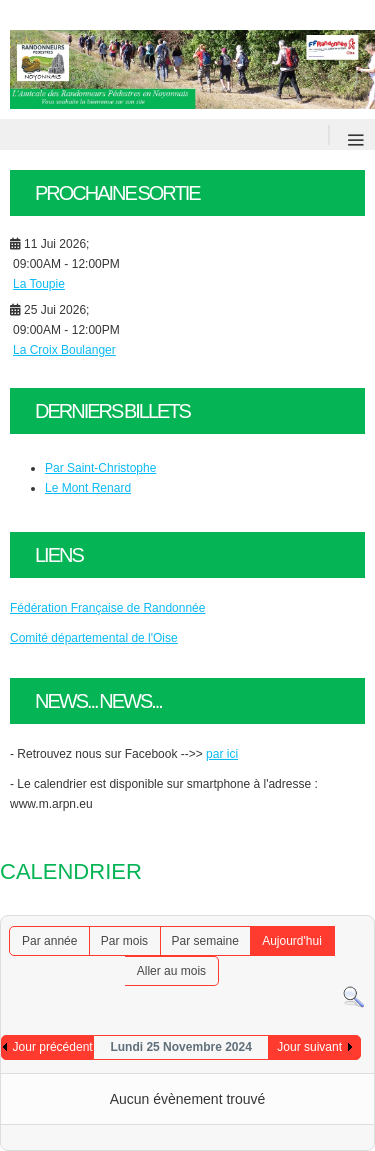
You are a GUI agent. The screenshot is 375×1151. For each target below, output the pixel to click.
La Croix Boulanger (64, 350)
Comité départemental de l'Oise (94, 638)
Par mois (124, 941)
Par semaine (204, 941)
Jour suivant (309, 1047)
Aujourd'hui (292, 941)
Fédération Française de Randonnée (107, 608)
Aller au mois (171, 971)
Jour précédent (53, 1047)
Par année (49, 941)
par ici (222, 754)
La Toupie (39, 284)
